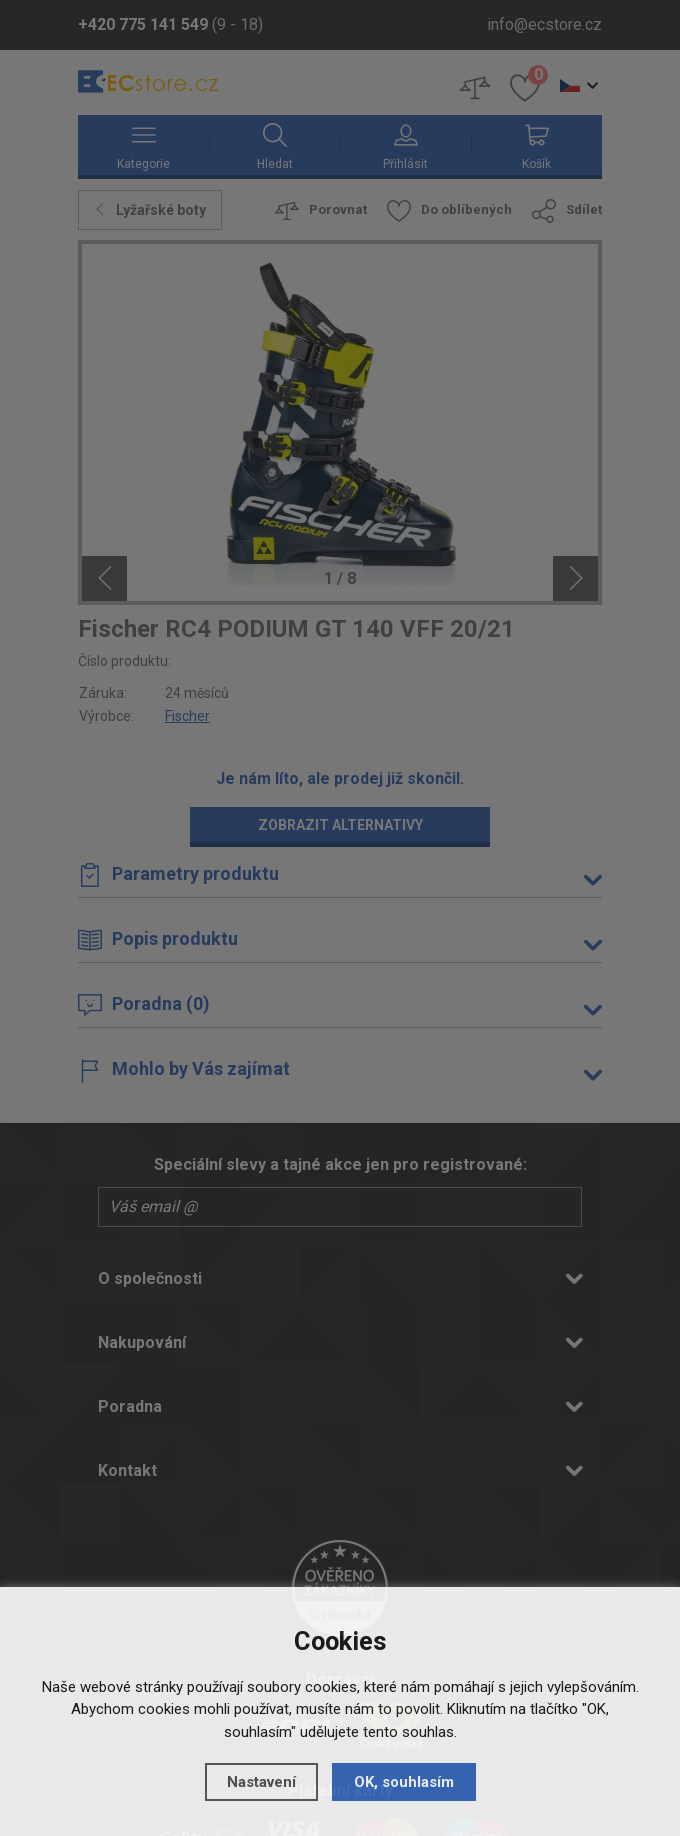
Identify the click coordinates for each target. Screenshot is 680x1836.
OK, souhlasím (404, 1782)
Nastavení (261, 1782)
